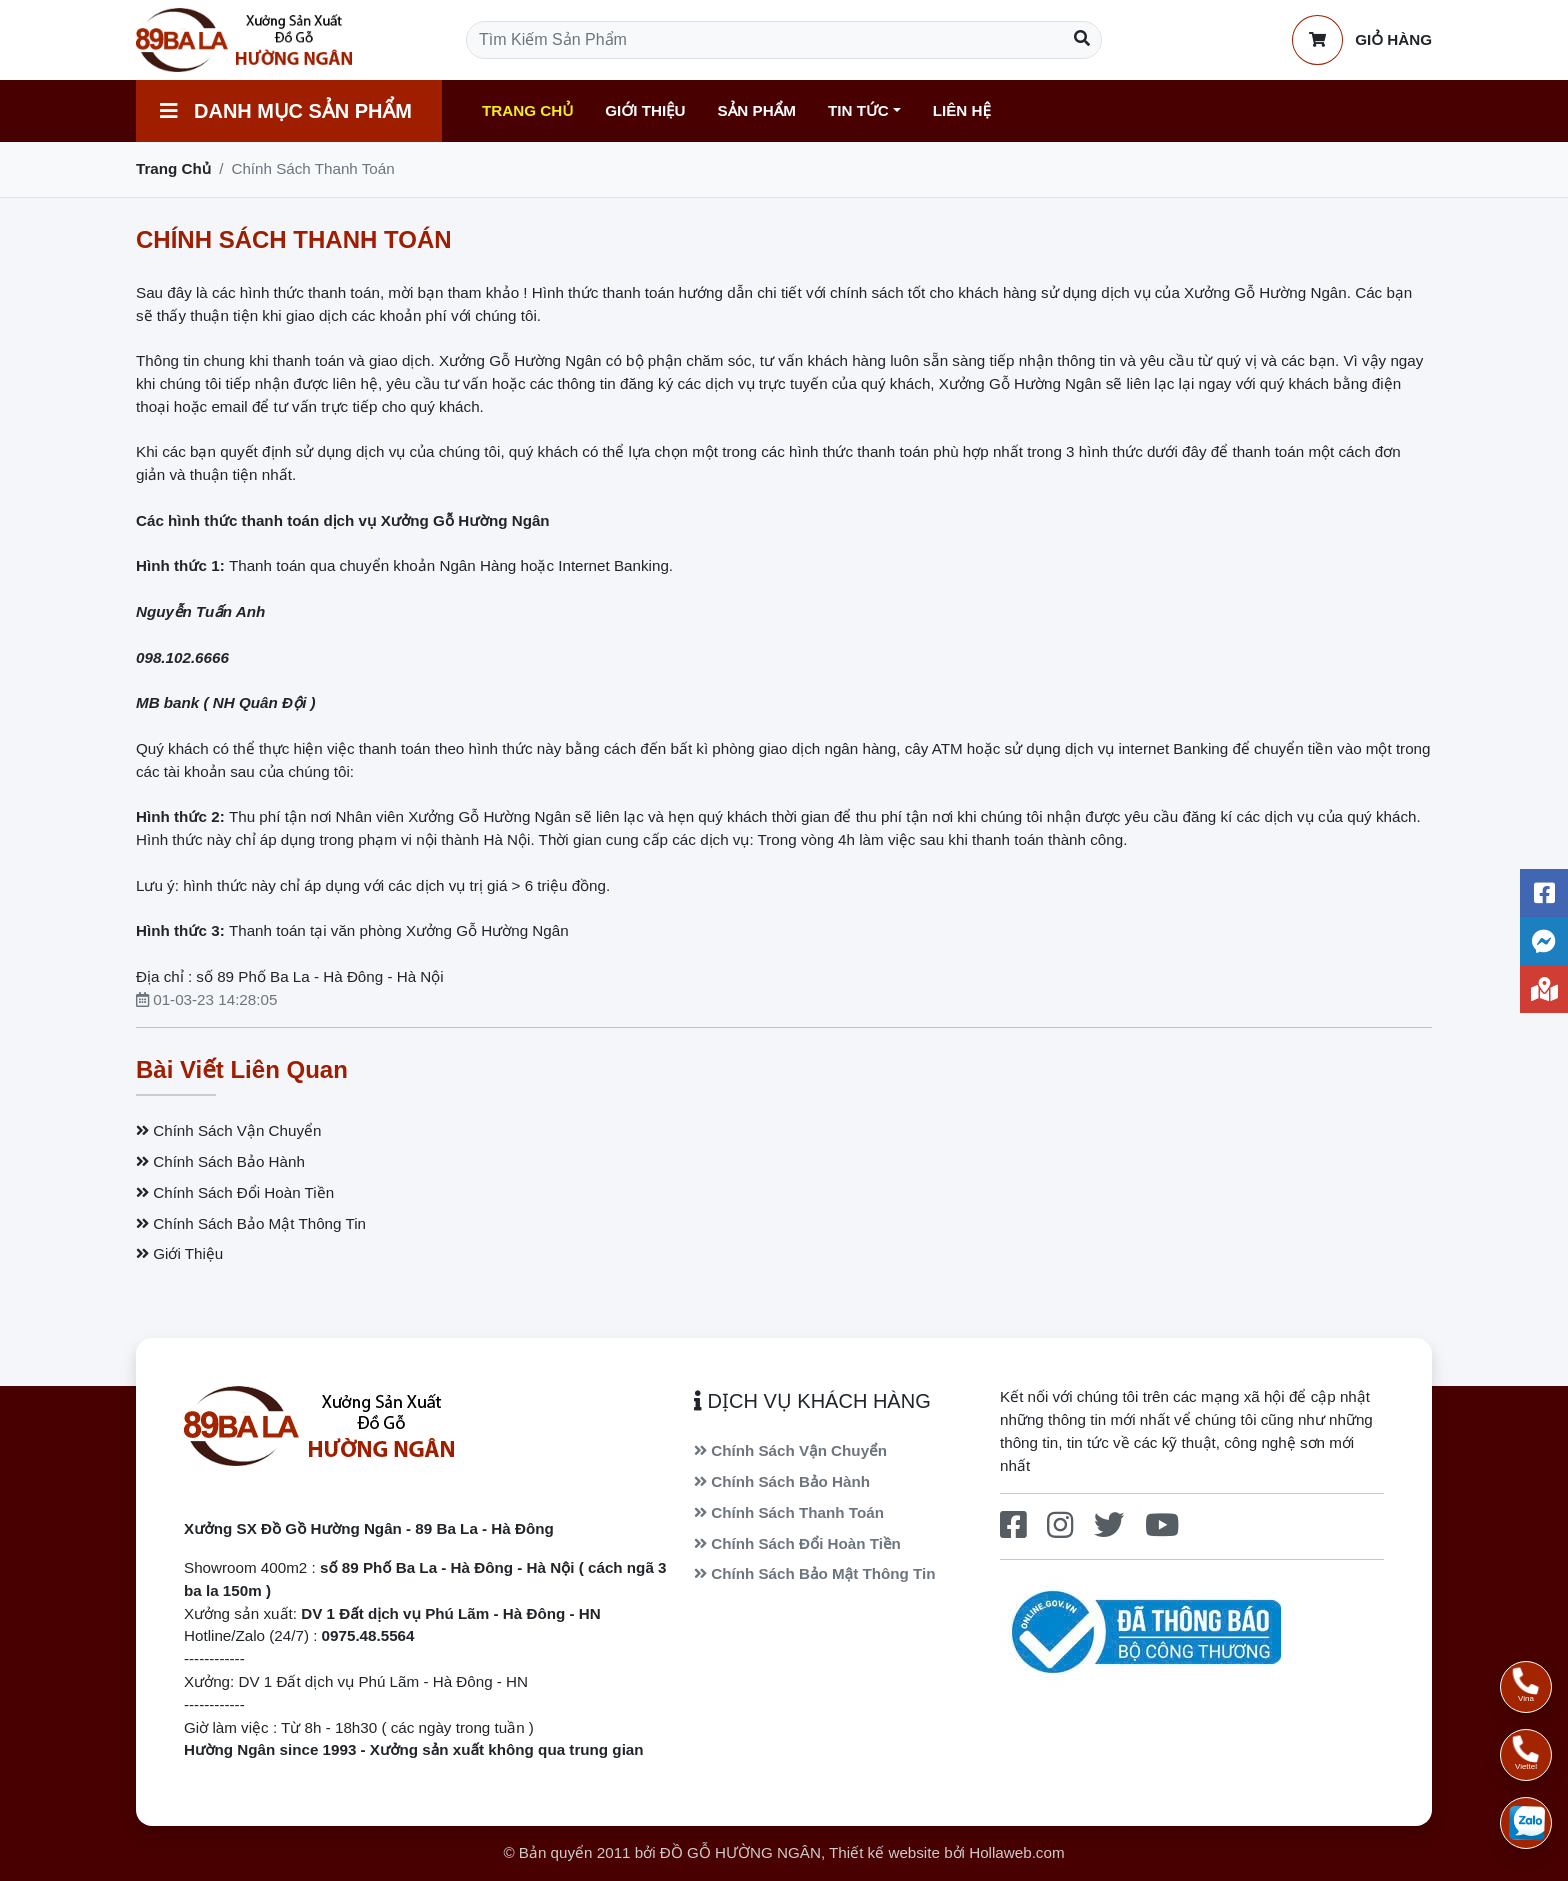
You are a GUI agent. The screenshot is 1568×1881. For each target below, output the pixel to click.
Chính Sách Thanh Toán (789, 1512)
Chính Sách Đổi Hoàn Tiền (235, 1192)
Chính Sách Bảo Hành (220, 1161)
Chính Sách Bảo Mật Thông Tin (251, 1223)
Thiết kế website (884, 1852)
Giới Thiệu (645, 110)
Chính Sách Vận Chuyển (229, 1130)
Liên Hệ (962, 110)
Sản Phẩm (757, 110)
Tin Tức (858, 110)
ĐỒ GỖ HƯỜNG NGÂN (740, 1852)
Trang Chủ (527, 110)
